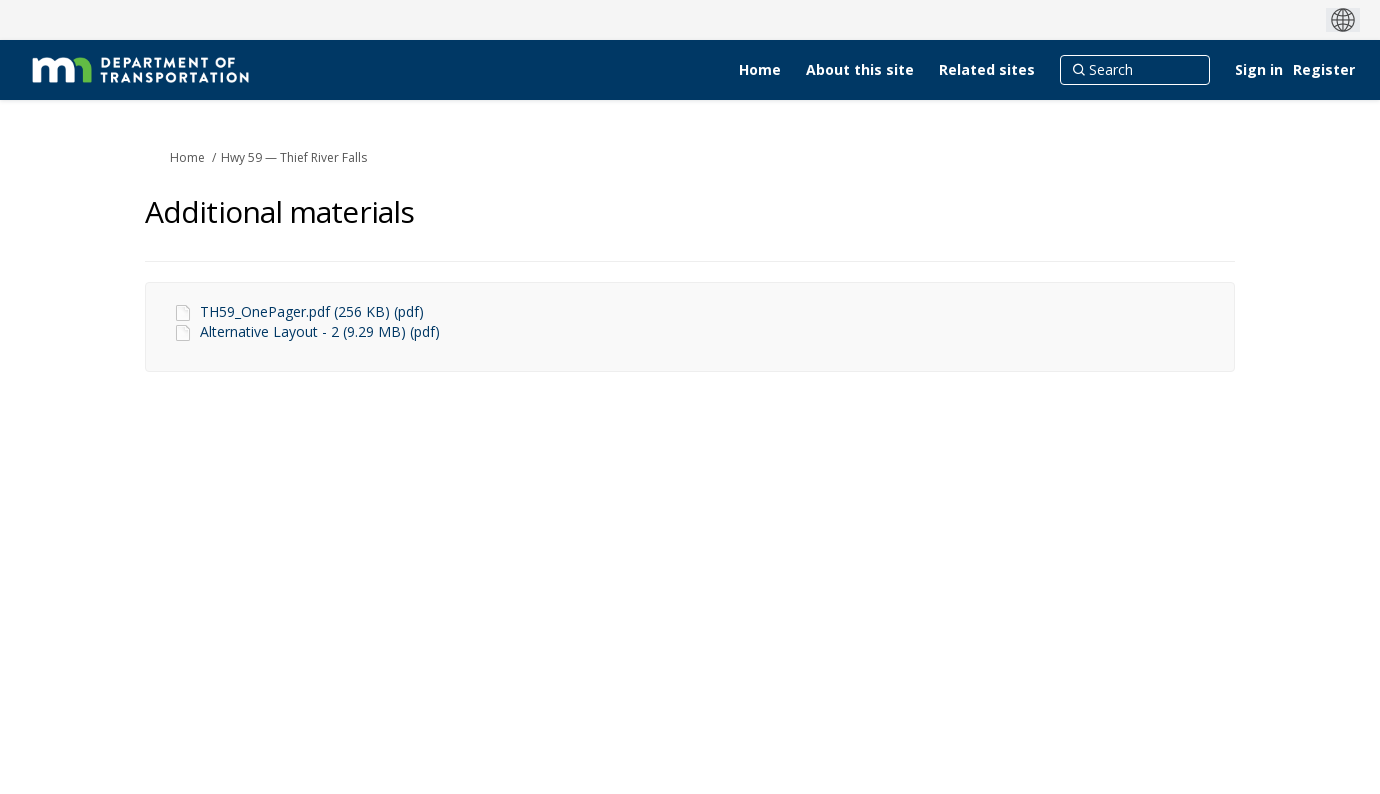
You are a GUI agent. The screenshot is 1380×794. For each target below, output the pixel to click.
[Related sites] (987, 70)
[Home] (760, 70)
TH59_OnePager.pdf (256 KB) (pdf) (312, 311)
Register (1324, 69)
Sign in (1259, 69)
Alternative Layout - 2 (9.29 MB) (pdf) (320, 331)
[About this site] (860, 70)
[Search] (1135, 70)
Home (187, 157)
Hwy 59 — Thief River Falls (294, 157)
